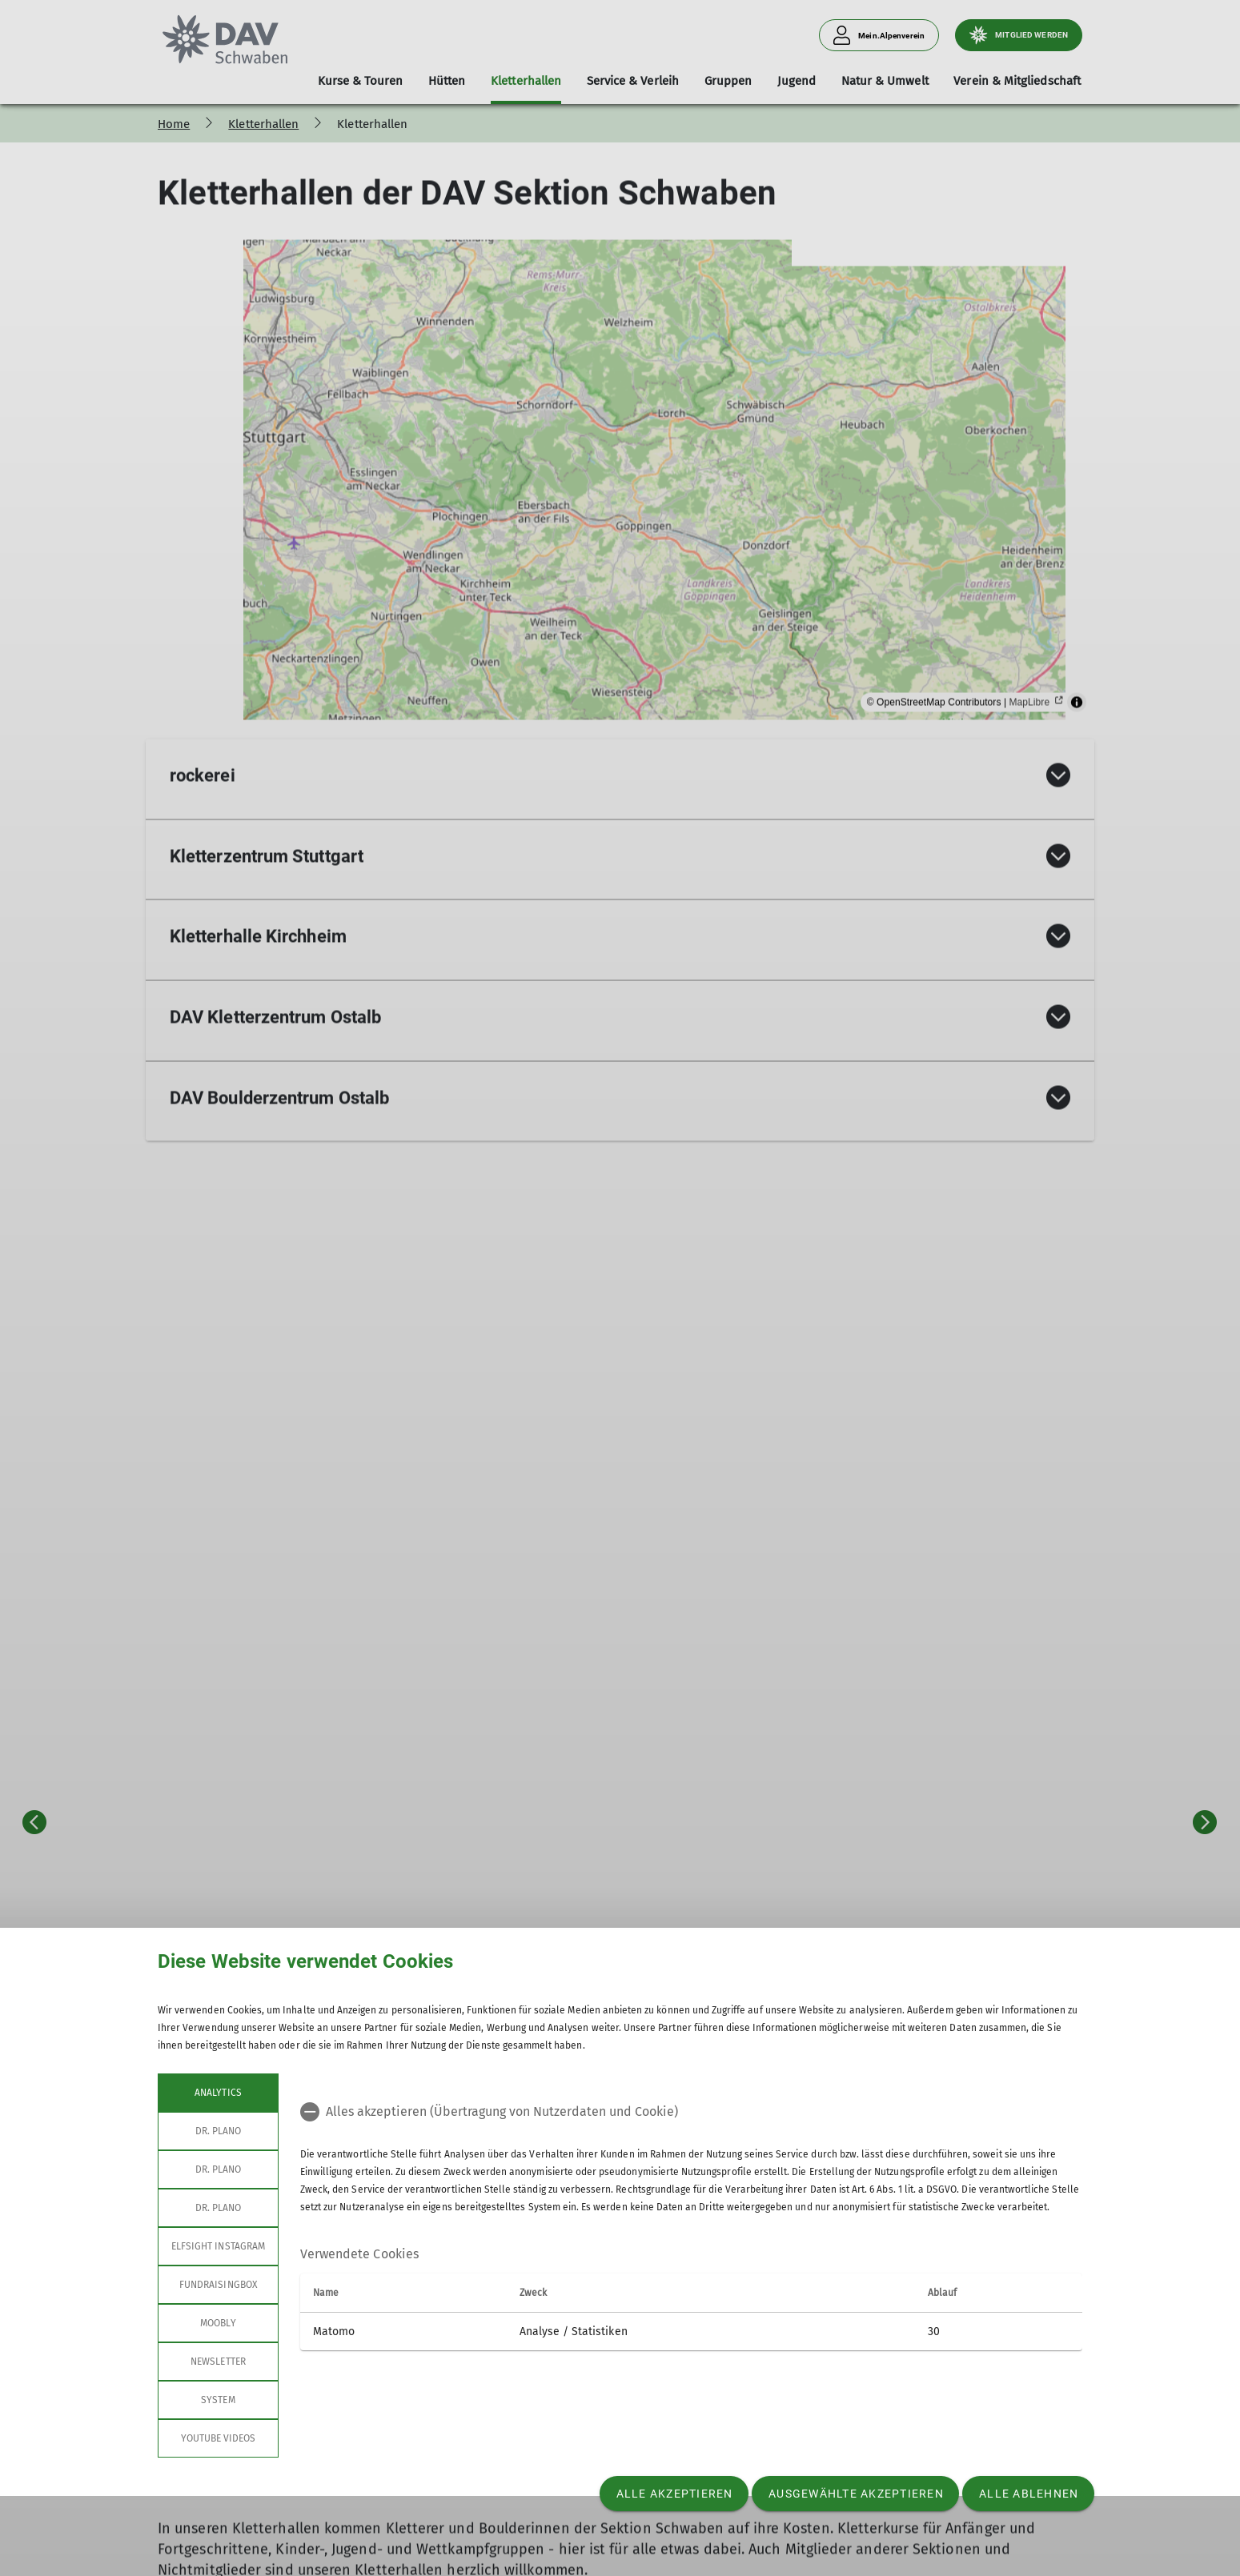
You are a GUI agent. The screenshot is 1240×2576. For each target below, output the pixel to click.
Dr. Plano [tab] (218, 2131)
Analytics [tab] (218, 2092)
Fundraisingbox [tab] (218, 2284)
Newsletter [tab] (218, 2361)
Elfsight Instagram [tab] (218, 2246)
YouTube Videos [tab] (218, 2438)
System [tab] (218, 2400)
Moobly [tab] (217, 2323)
